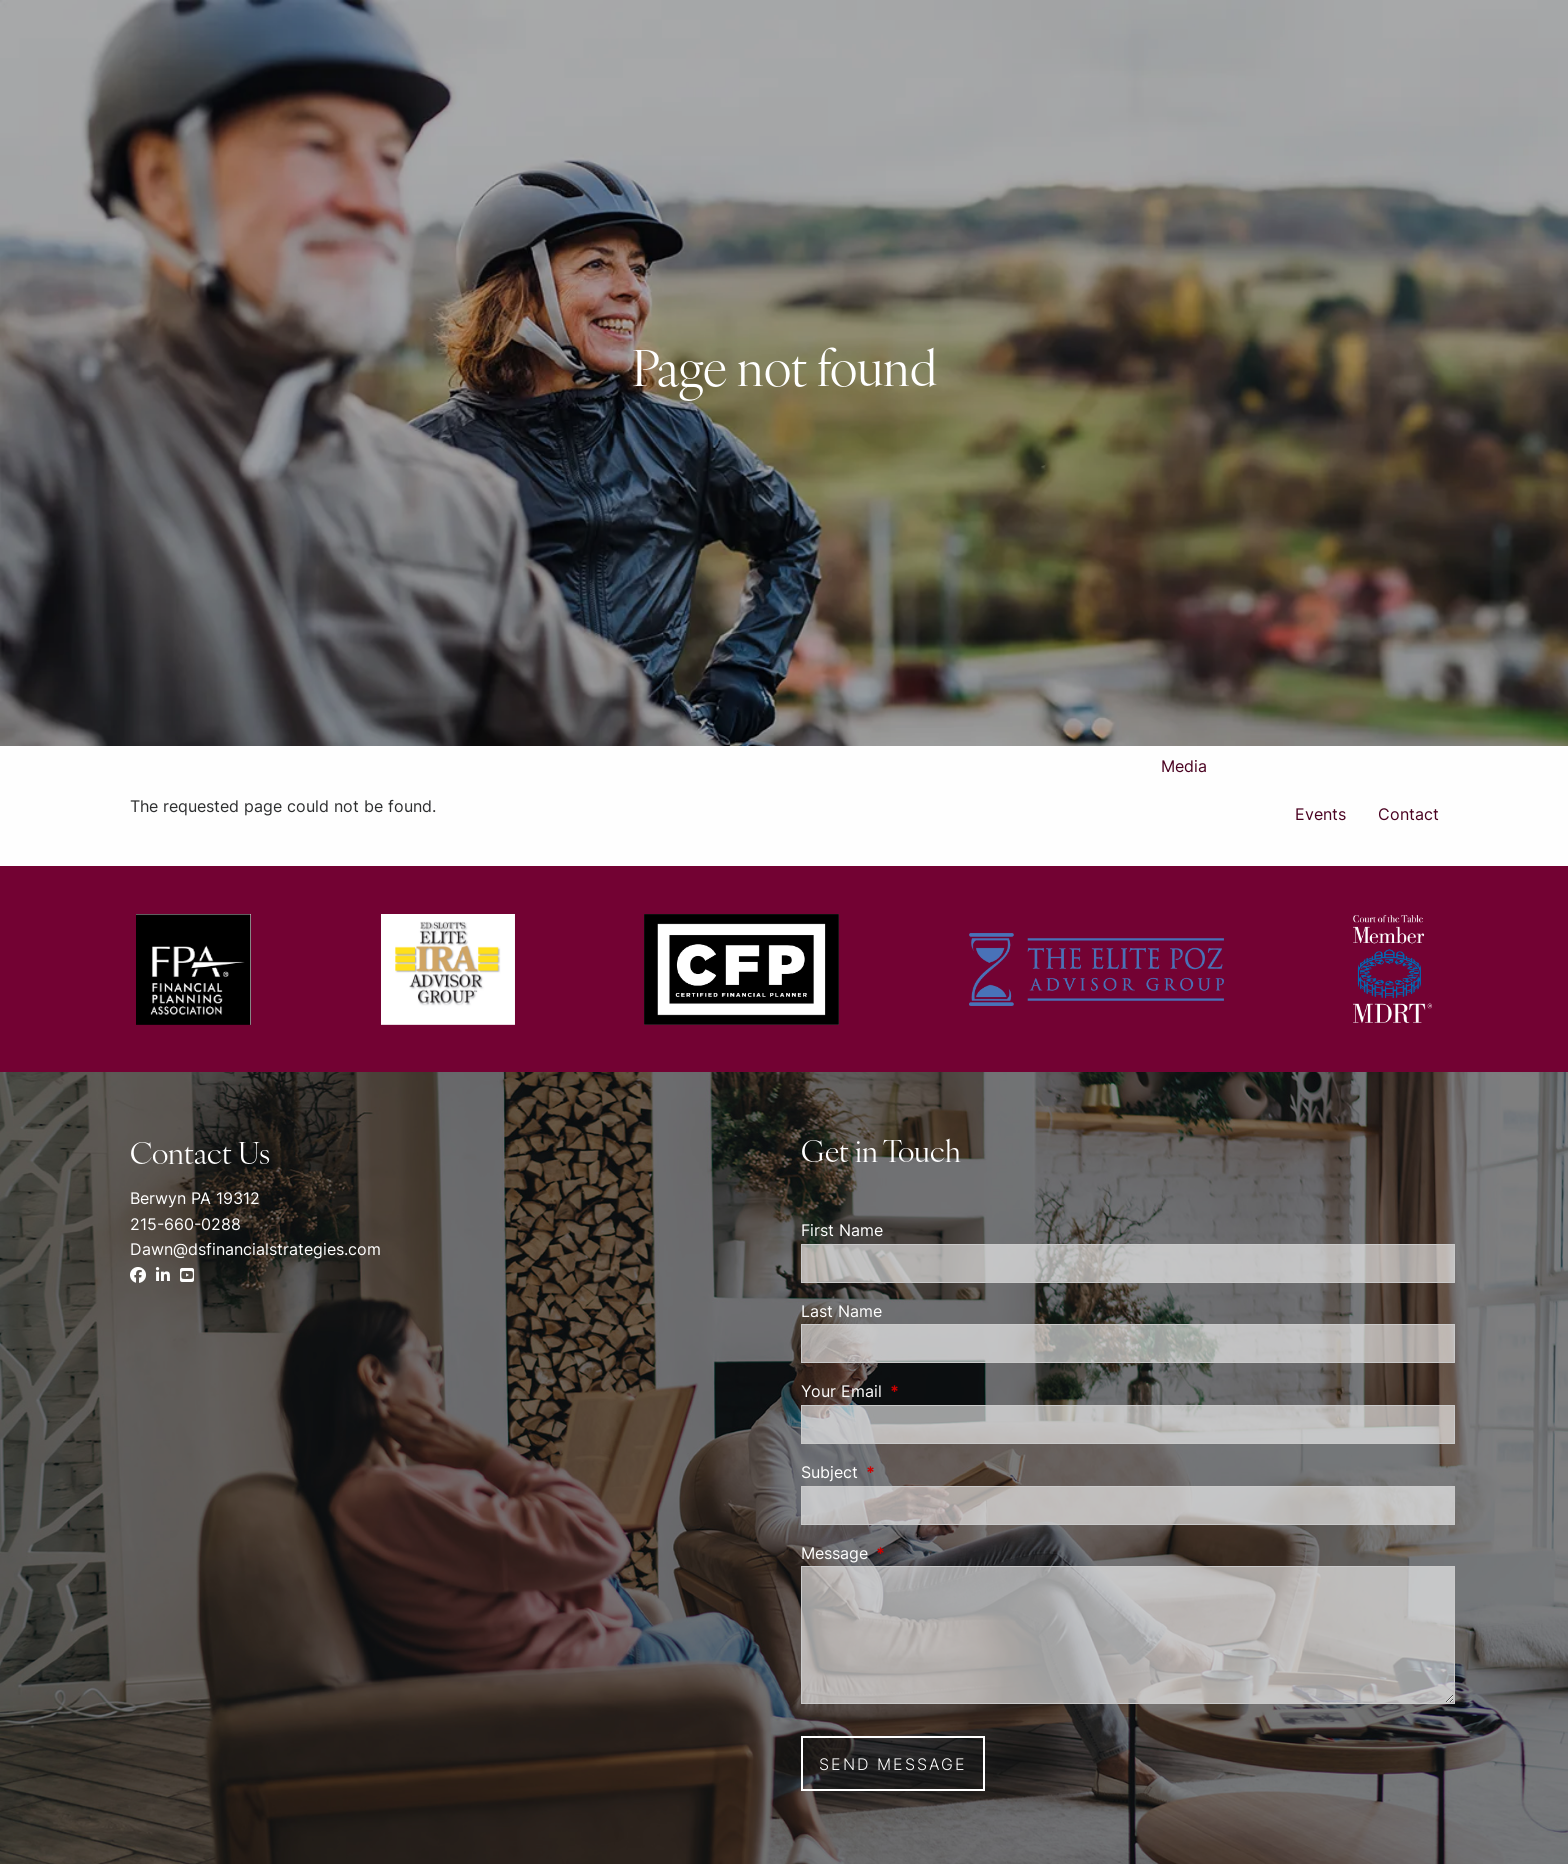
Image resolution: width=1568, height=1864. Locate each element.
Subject (911, 1472)
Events (1320, 814)
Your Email (923, 1391)
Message (916, 1553)
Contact (1408, 814)
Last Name (841, 1311)
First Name (842, 1230)
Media (1184, 766)
